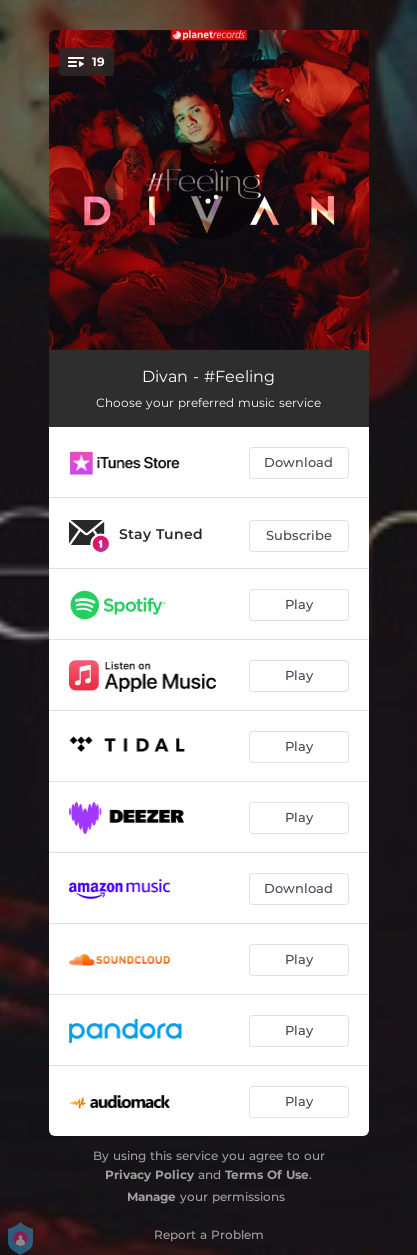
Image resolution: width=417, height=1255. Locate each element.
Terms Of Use (267, 1174)
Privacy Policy (149, 1174)
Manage (151, 1196)
